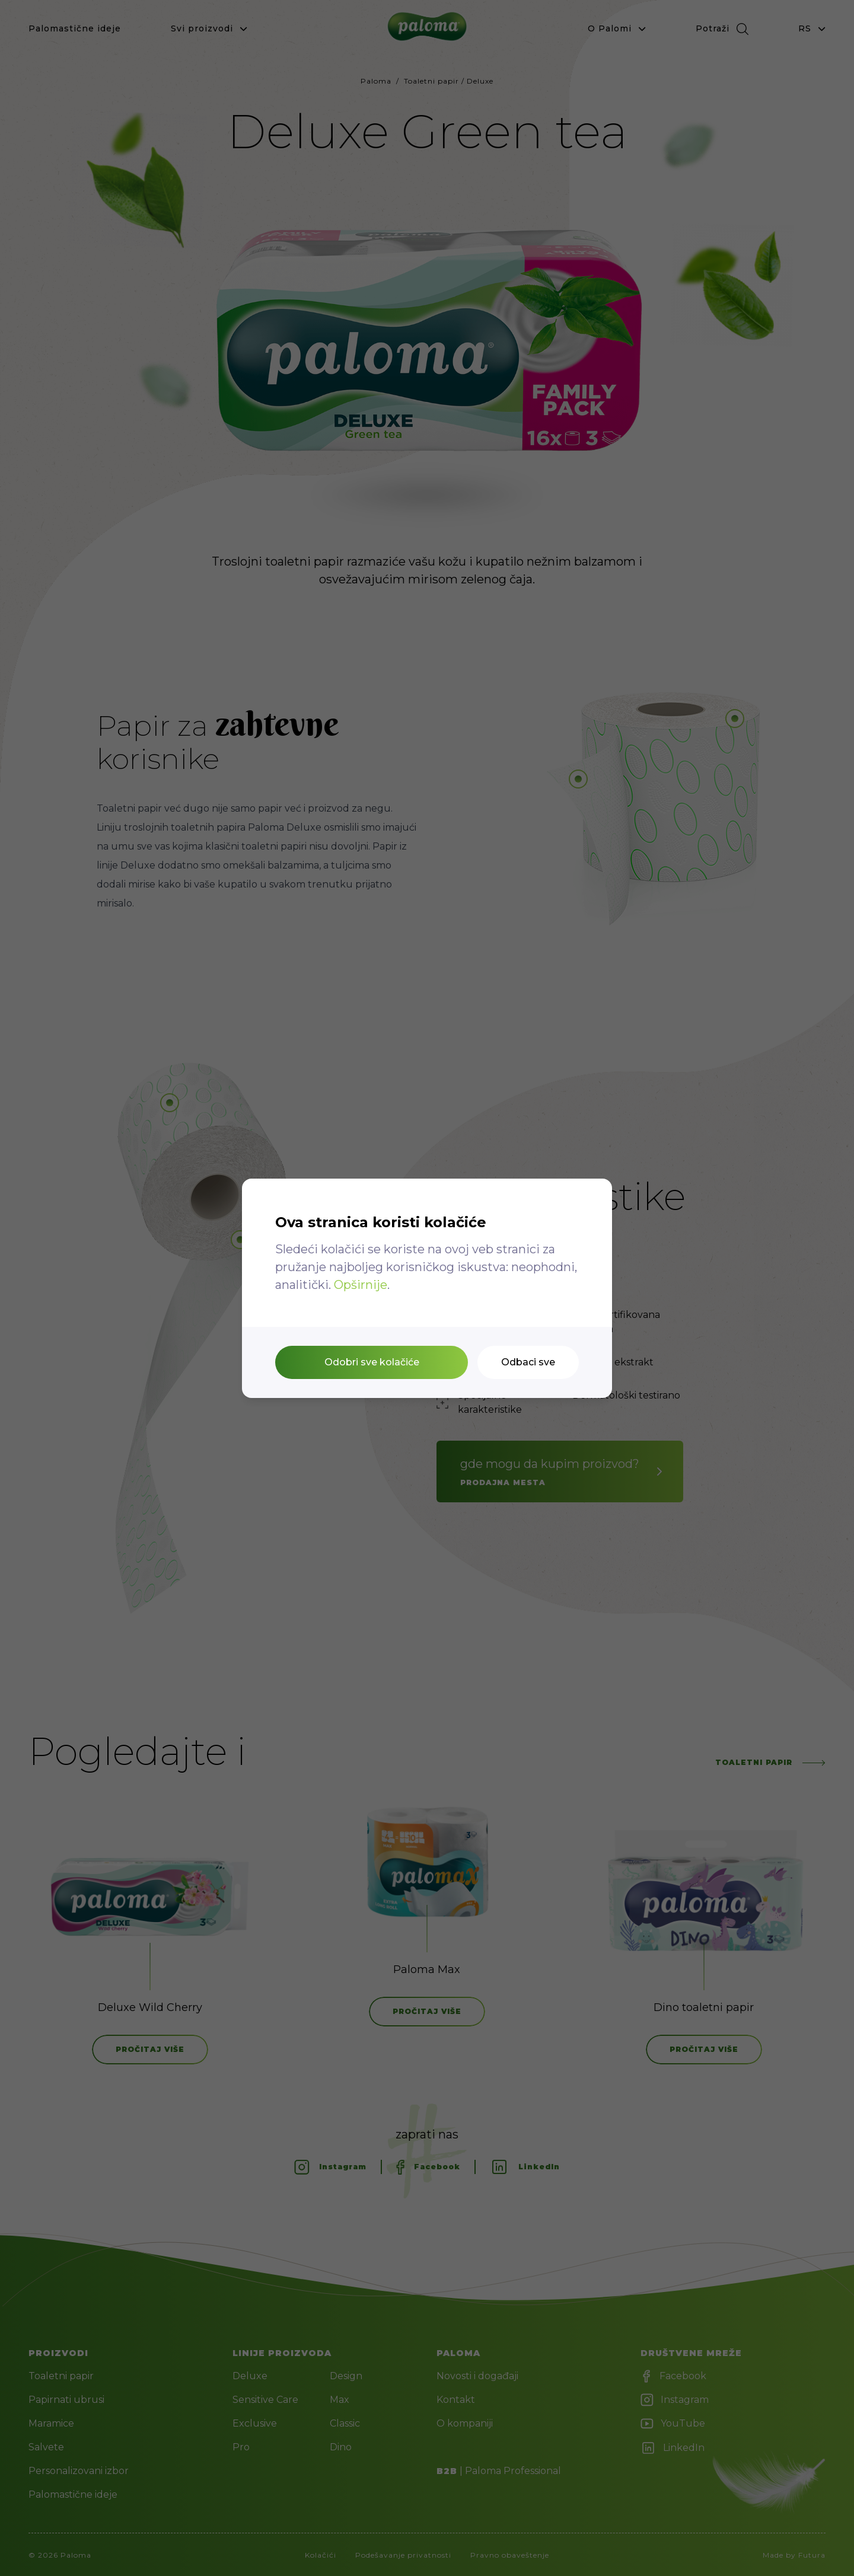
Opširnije (360, 1285)
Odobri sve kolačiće (371, 1362)
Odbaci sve (528, 1362)
